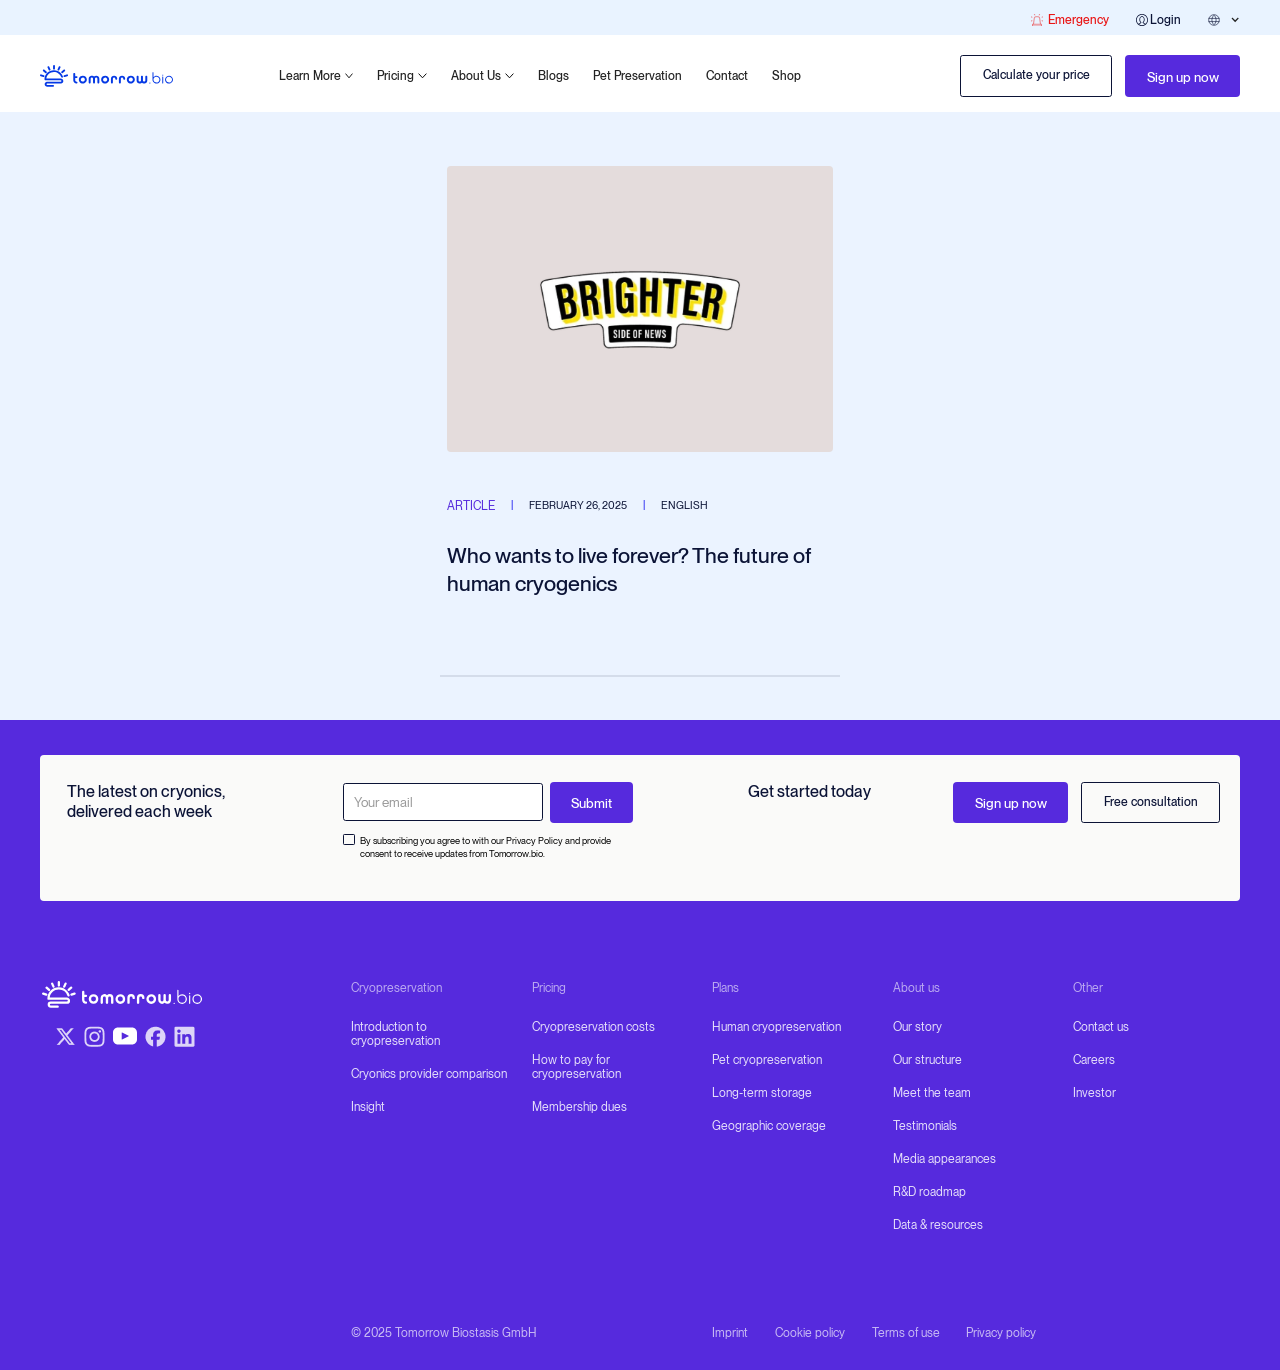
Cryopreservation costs (593, 1027)
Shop (786, 76)
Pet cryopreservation (767, 1060)
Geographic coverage (769, 1126)
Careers (1094, 1060)
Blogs (553, 76)
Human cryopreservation (776, 1027)
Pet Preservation (637, 76)
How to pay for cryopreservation (576, 1067)
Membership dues (579, 1107)
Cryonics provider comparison (429, 1074)
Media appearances (944, 1159)
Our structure (927, 1060)
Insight (368, 1107)
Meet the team (932, 1093)
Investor (1094, 1093)
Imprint (730, 1333)
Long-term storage (762, 1093)
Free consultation (1151, 802)
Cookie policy (810, 1333)
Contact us (1101, 1027)
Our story (917, 1027)
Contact (727, 76)
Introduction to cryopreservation (395, 1034)
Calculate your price (1036, 75)
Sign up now (1183, 77)
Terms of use (906, 1333)
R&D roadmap (929, 1192)
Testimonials (925, 1126)
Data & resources (938, 1225)
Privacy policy (1001, 1333)
